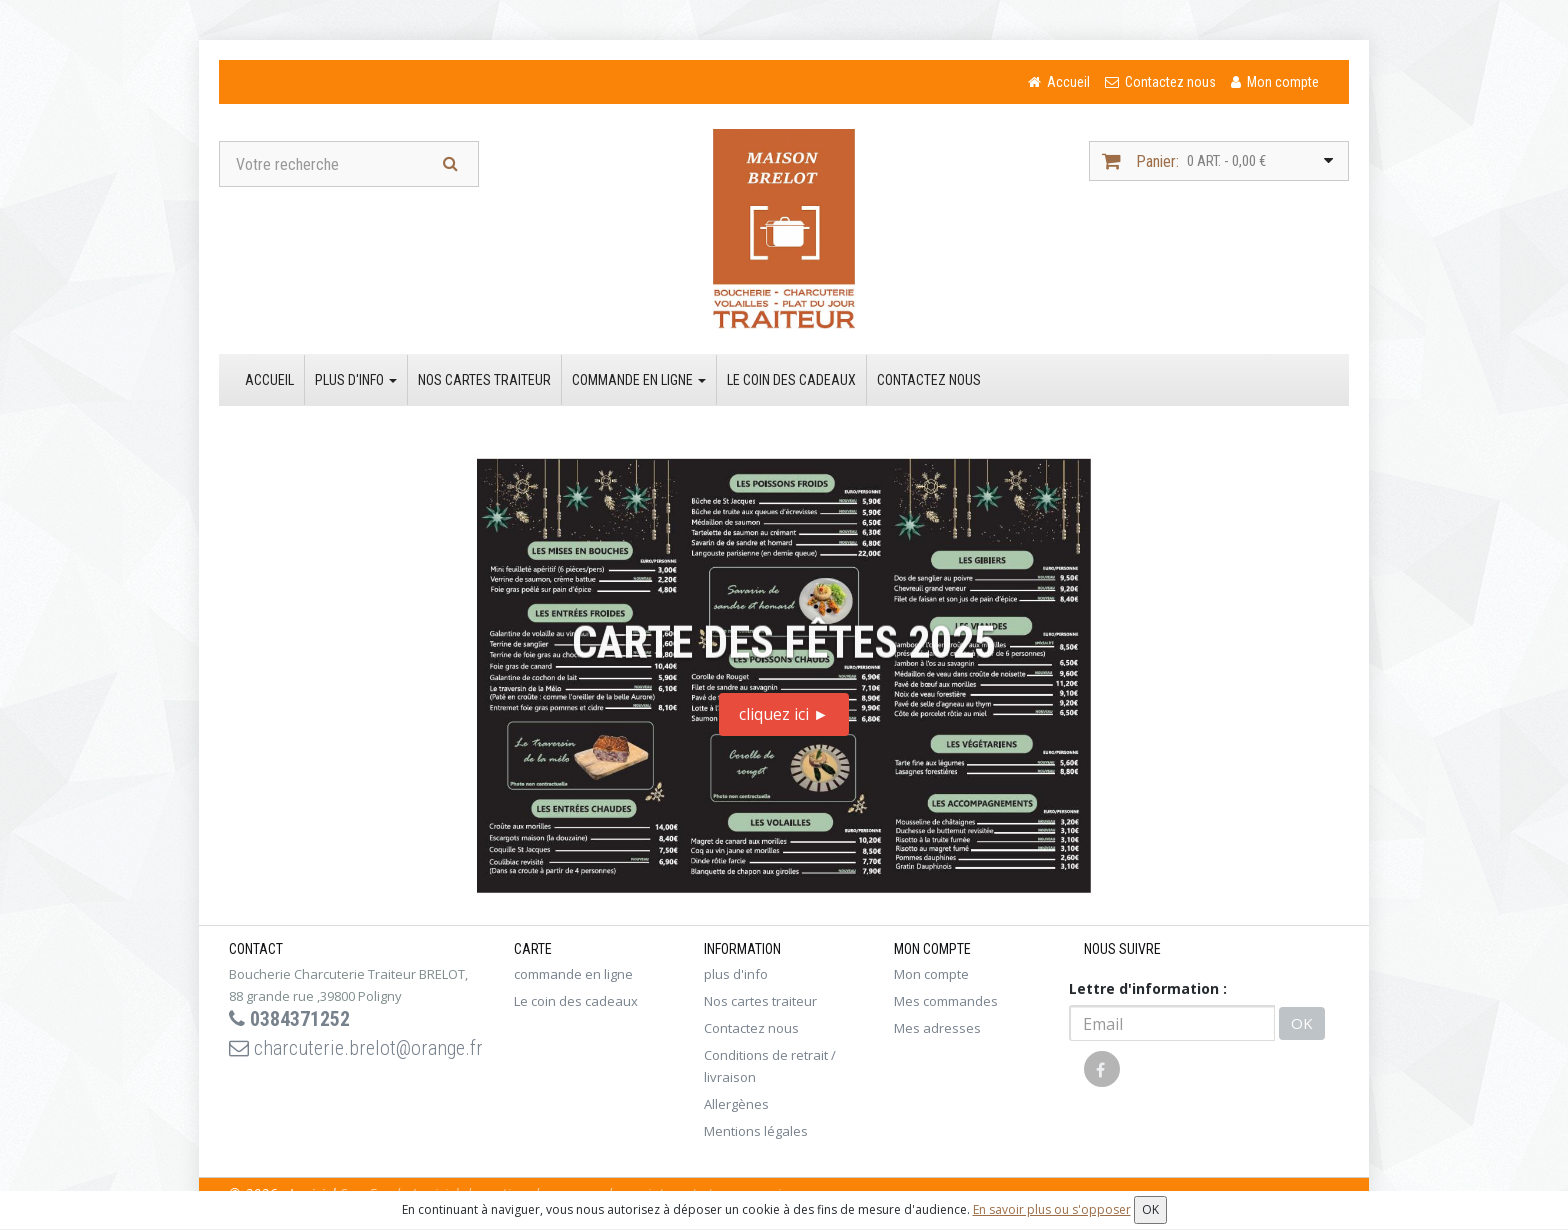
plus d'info (356, 380)
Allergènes (736, 1104)
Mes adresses (937, 1028)
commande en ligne (639, 380)
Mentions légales (756, 1131)
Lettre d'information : (1148, 988)
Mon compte (931, 974)
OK (1302, 1023)
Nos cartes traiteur (484, 380)
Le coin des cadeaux (791, 380)
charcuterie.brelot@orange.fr (356, 1048)
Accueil (269, 380)
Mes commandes (946, 1001)
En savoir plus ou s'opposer (1052, 1209)
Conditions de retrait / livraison (770, 1066)
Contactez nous (929, 380)
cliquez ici (784, 714)
